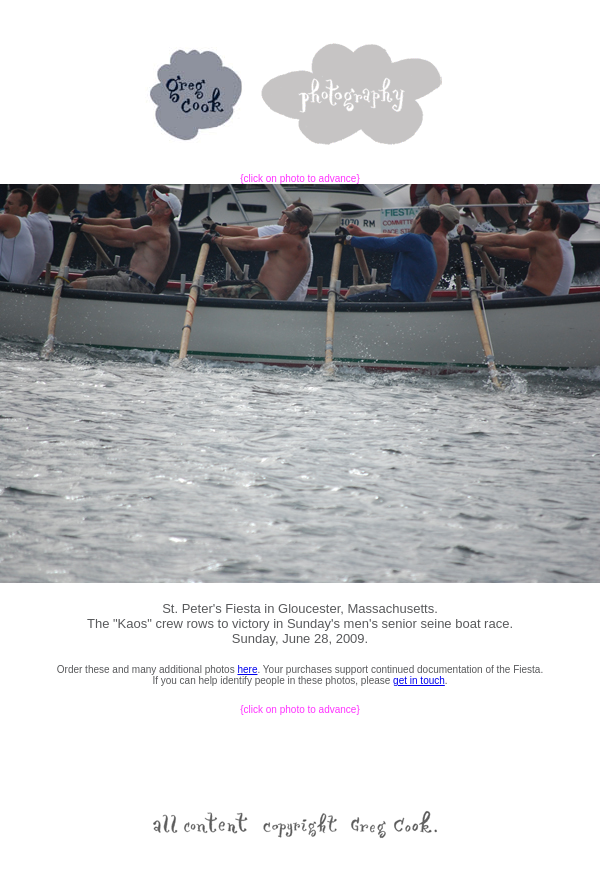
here (247, 669)
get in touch (419, 680)
